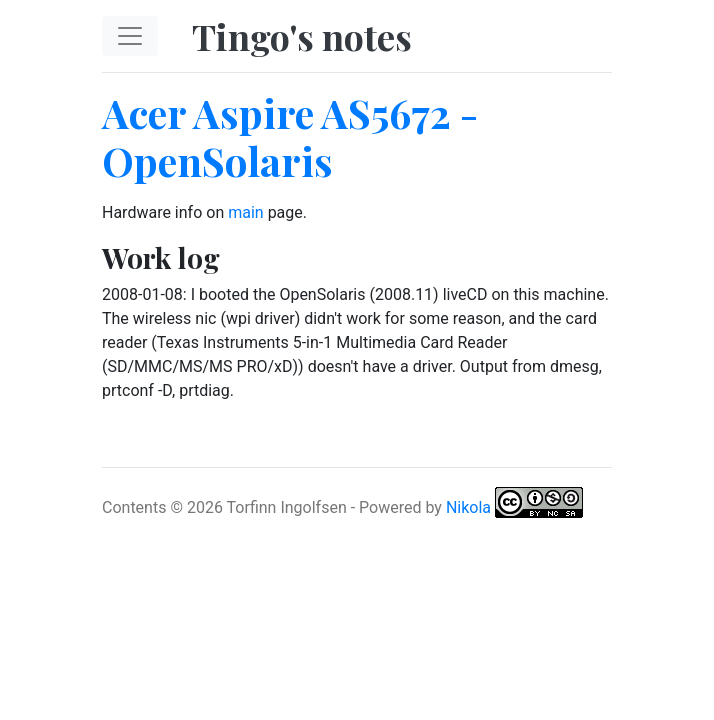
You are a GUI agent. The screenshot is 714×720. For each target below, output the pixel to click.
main (245, 212)
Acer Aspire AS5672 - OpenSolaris (290, 136)
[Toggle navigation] (130, 36)
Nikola (468, 506)
